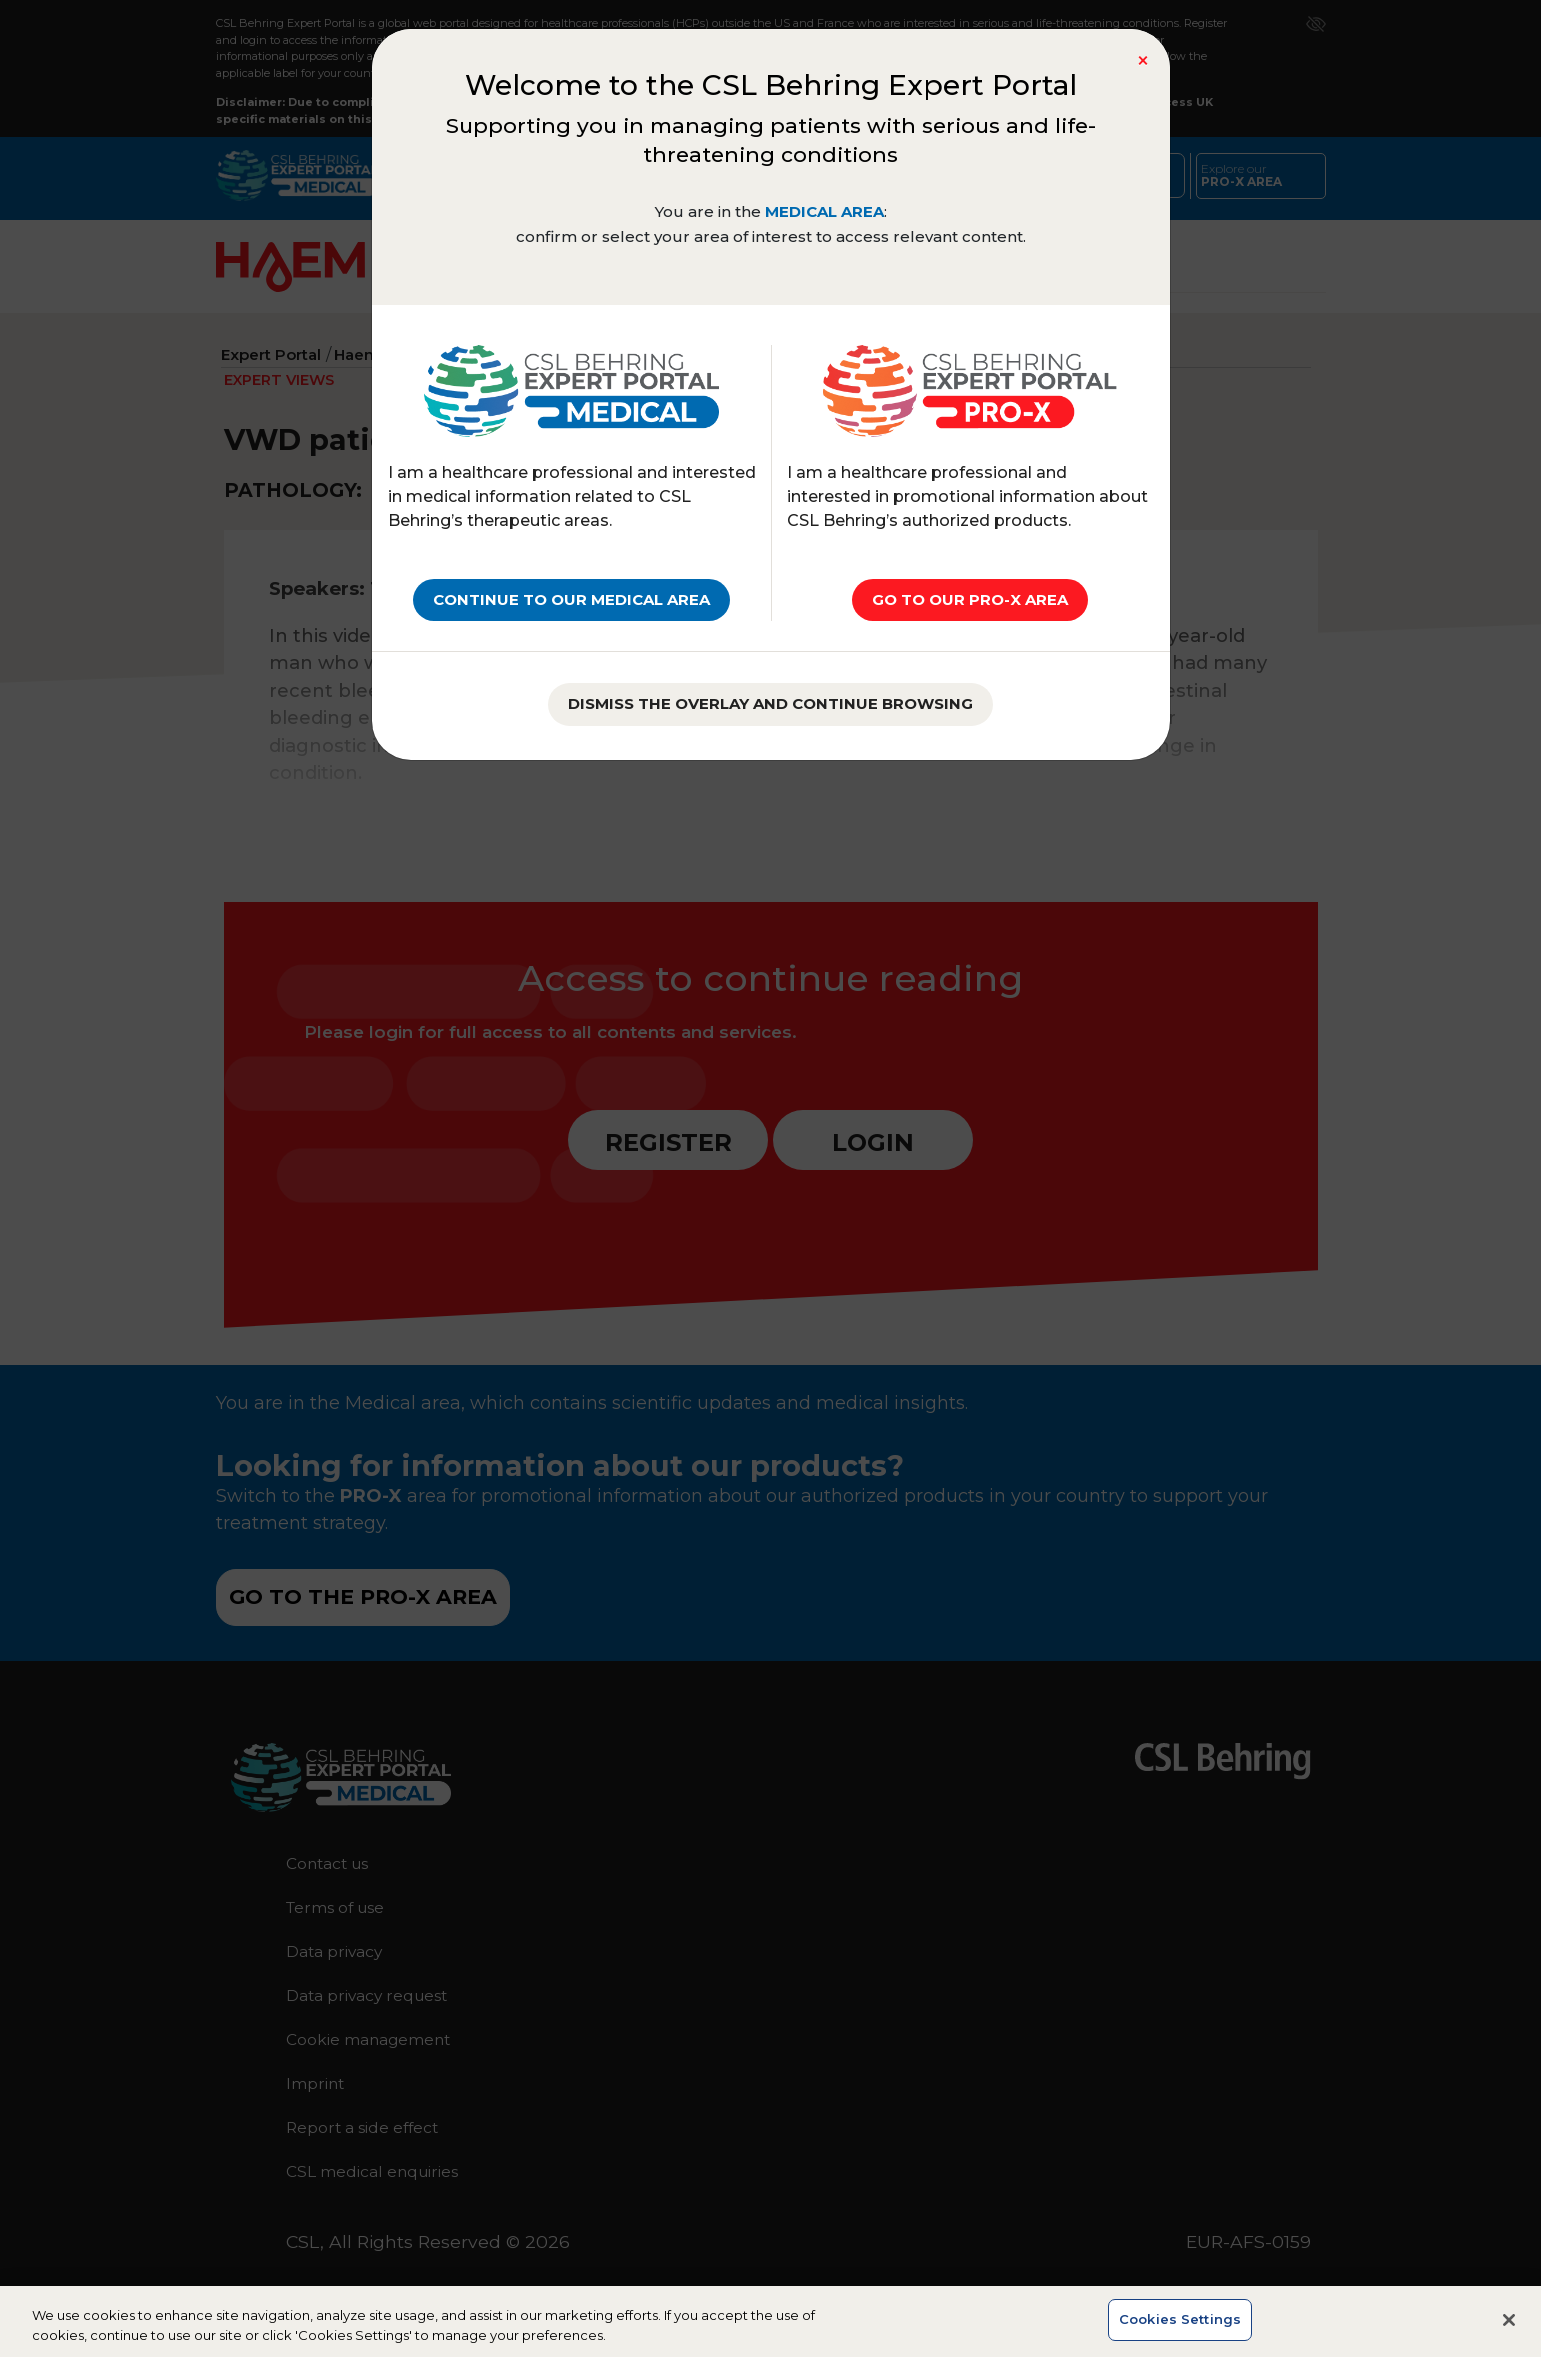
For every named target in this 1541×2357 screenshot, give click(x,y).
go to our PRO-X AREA (970, 599)
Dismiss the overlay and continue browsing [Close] (770, 703)
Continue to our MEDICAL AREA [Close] (571, 599)
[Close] (1143, 61)
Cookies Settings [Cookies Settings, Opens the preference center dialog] (1180, 2335)
